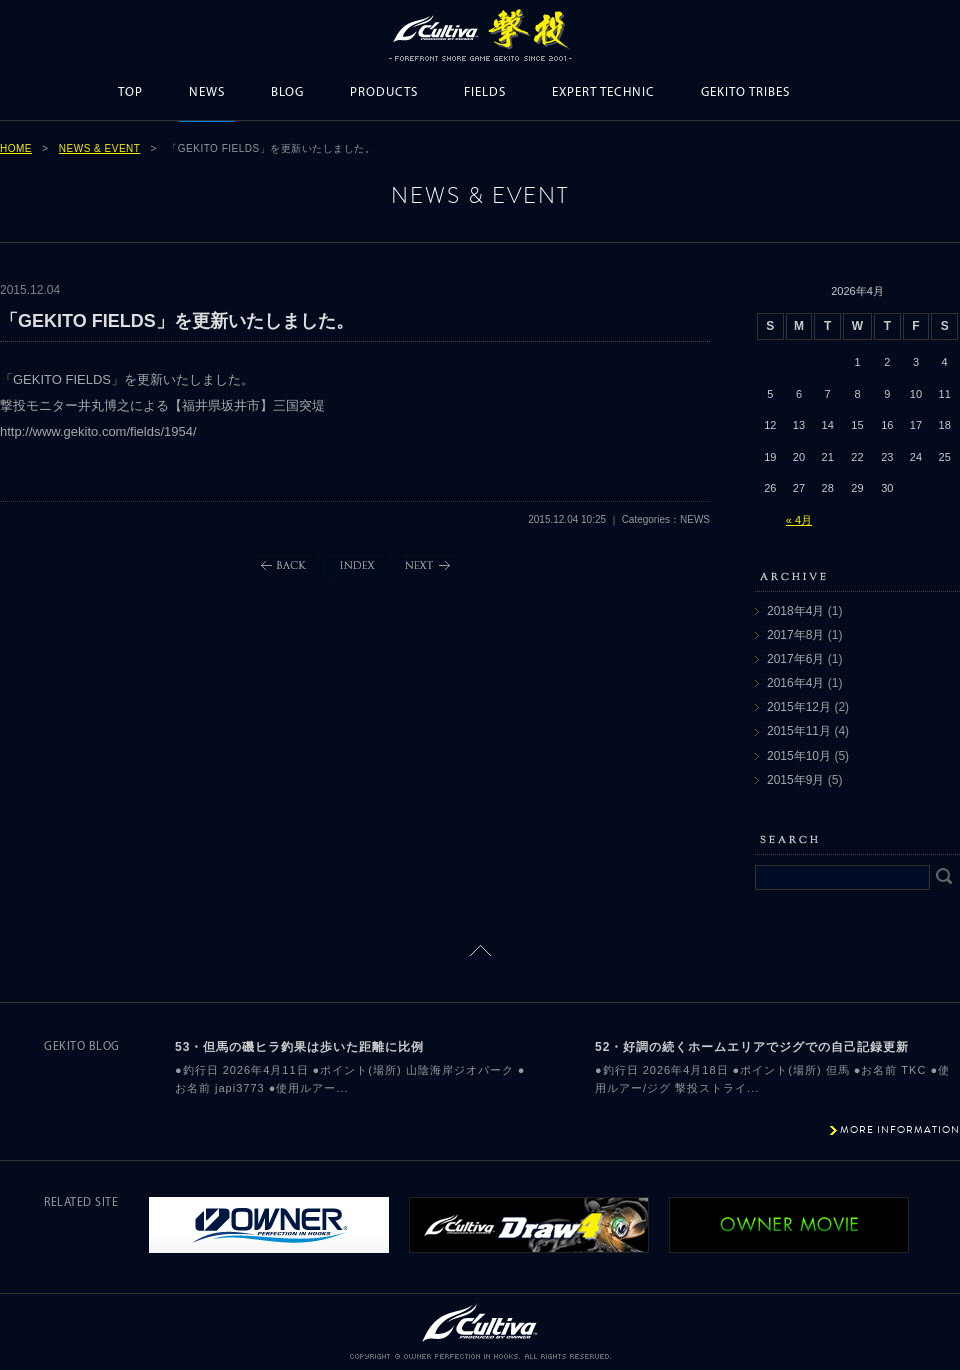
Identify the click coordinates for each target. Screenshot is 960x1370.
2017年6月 (795, 659)
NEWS (207, 92)
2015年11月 (799, 731)
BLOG (287, 92)
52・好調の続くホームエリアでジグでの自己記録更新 (752, 1047)
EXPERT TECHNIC (603, 92)
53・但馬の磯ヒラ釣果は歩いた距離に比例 (299, 1047)
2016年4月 (795, 683)
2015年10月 (799, 756)
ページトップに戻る (480, 950)
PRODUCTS (384, 92)
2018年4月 (795, 611)
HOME (16, 148)
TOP (130, 92)
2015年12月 (799, 707)
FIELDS (485, 92)
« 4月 (799, 520)
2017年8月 (795, 635)
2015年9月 (795, 780)
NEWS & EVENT (100, 148)
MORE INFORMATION (900, 1129)
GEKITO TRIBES (745, 92)
